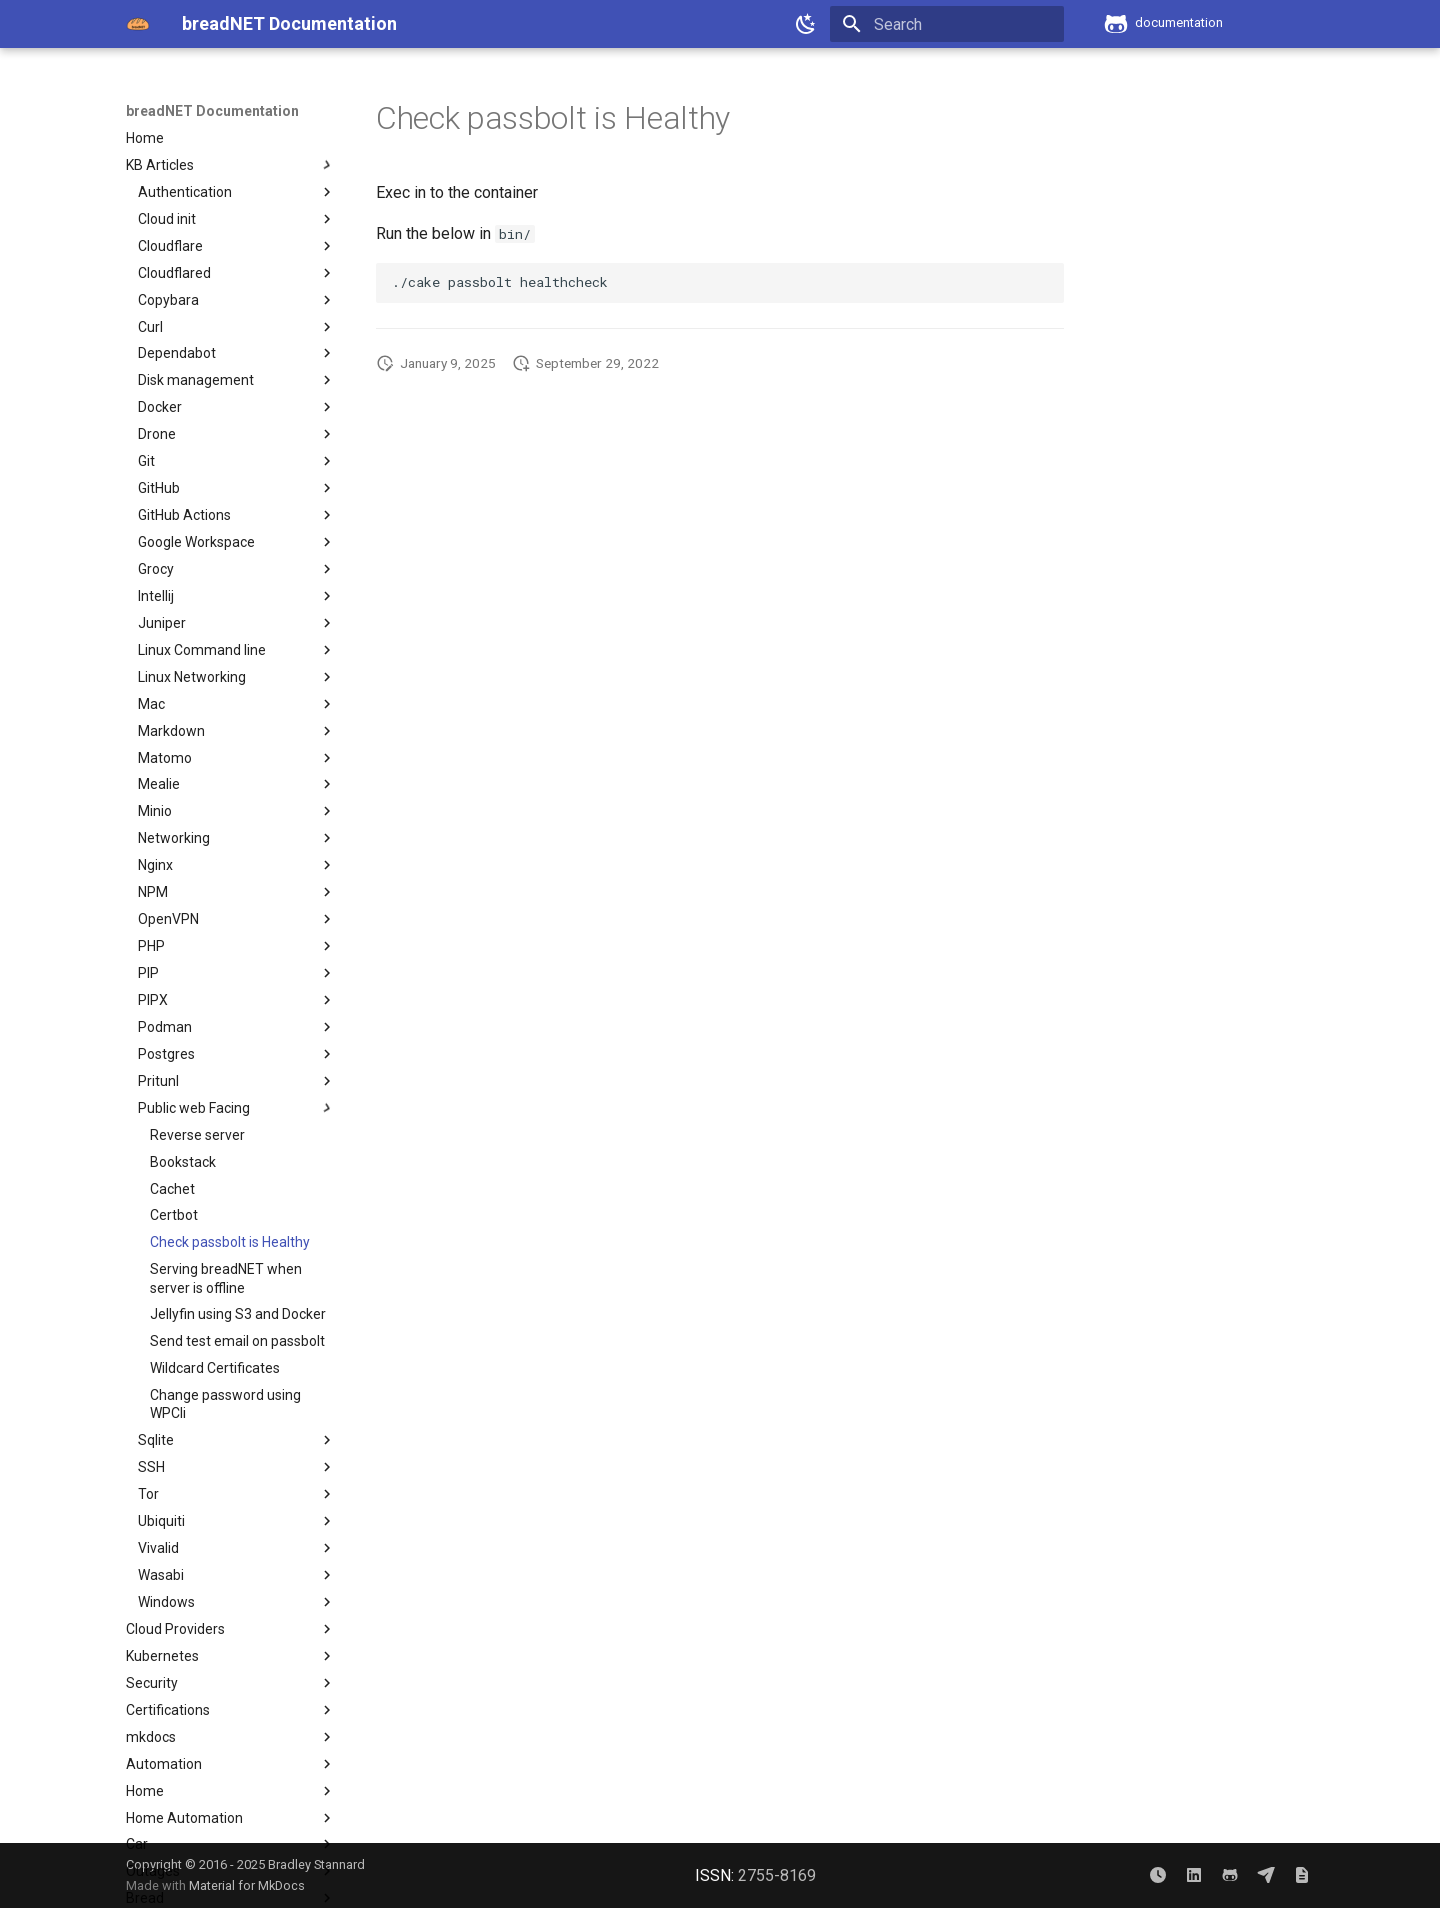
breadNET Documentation (212, 111)
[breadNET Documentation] (138, 24)
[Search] (947, 24)
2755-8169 (777, 1875)
